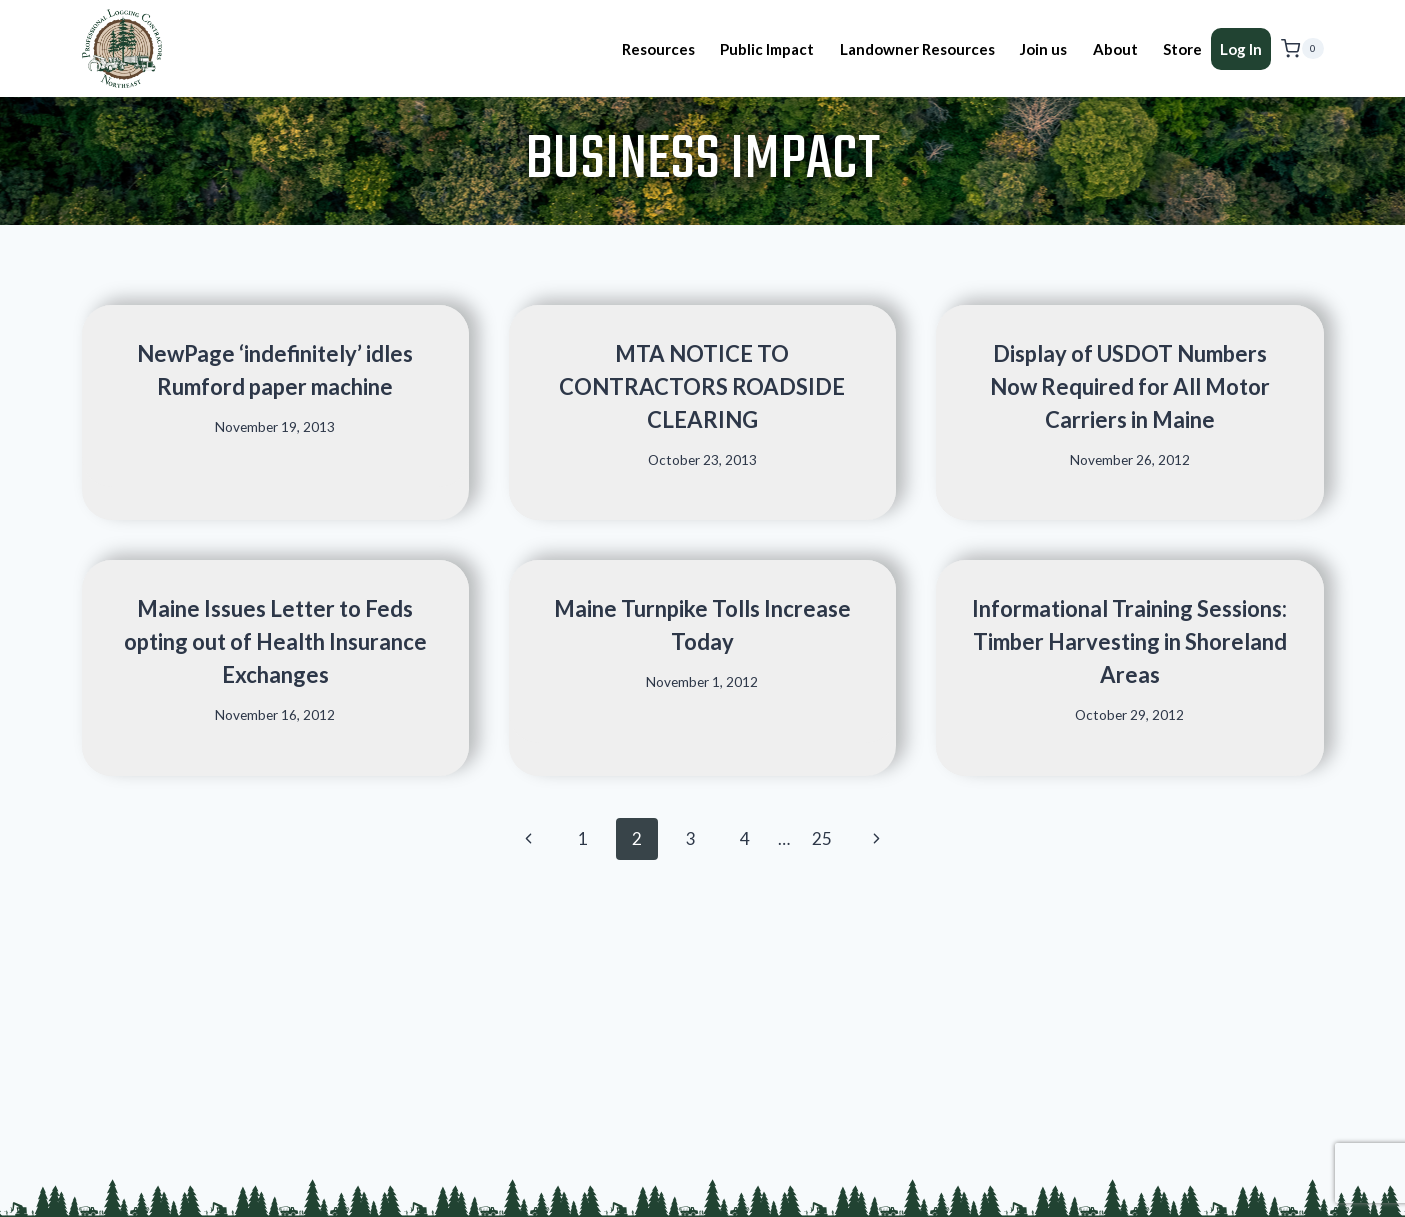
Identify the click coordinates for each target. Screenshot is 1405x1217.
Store (1182, 49)
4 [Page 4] (745, 838)
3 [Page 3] (691, 838)
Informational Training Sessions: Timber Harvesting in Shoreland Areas (1129, 641)
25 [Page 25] (822, 838)
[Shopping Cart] (1302, 49)
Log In (1241, 49)
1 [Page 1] (583, 838)
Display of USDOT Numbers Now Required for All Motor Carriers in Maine (1130, 386)
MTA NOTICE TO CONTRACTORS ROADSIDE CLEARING (702, 386)
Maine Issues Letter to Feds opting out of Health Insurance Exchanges (275, 641)
